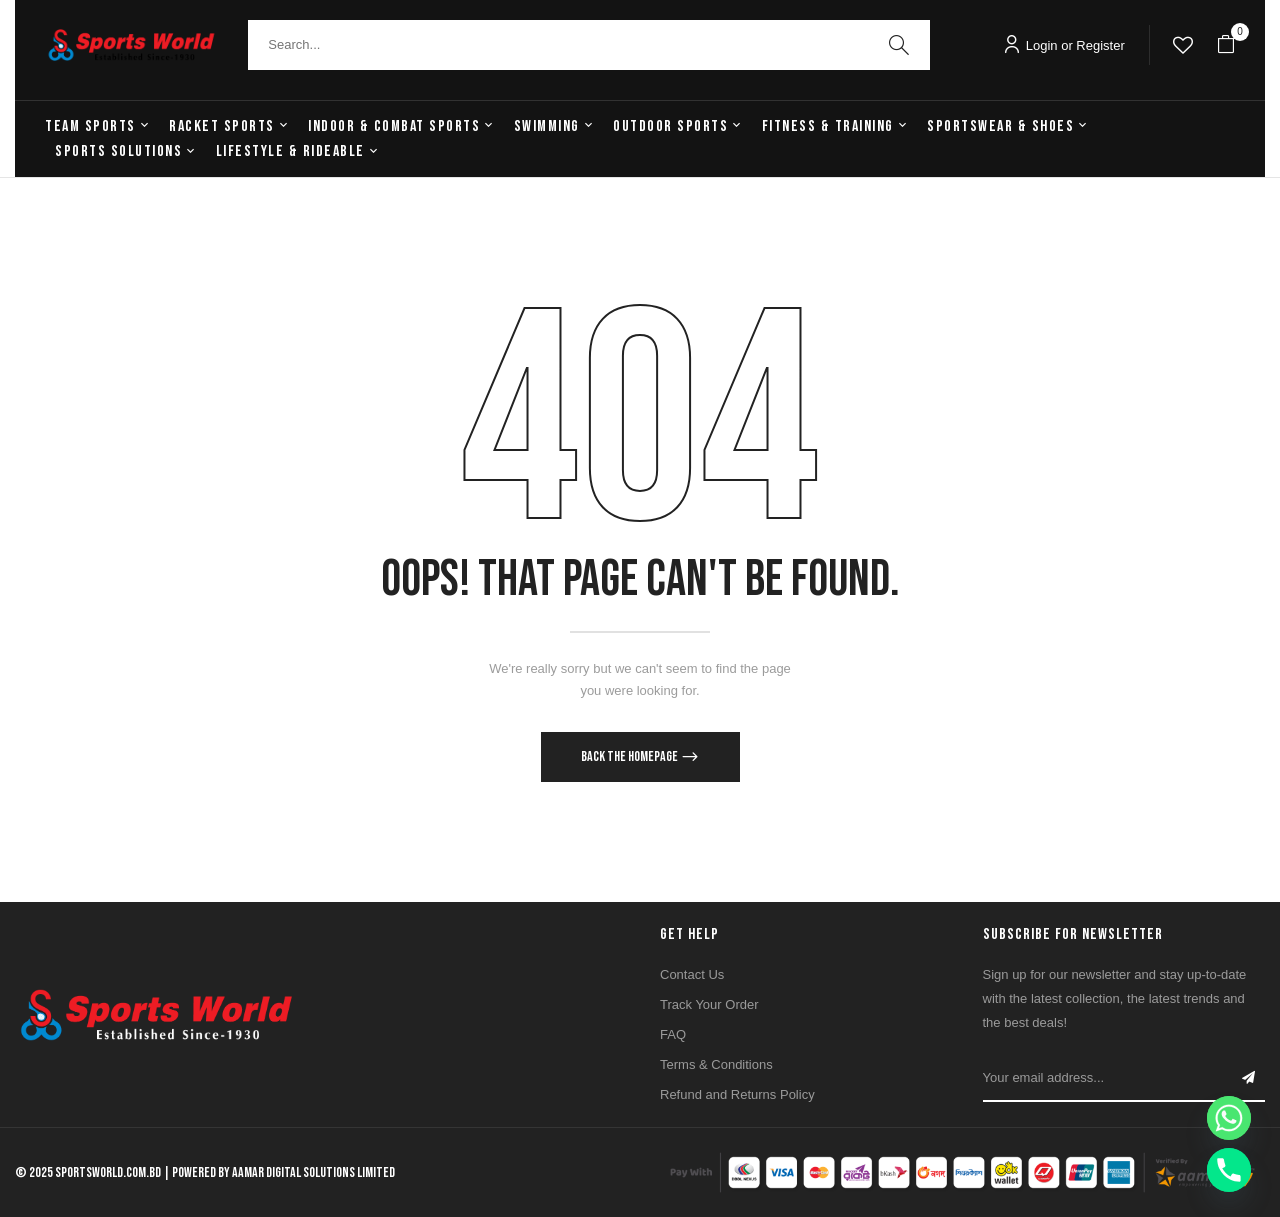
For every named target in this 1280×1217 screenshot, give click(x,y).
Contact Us (692, 974)
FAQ (673, 1034)
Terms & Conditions (716, 1064)
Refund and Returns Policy (737, 1094)
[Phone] (1229, 1170)
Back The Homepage (630, 756)
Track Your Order (709, 1004)
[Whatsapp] (1229, 1118)
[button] (1226, 45)
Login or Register (1064, 45)
